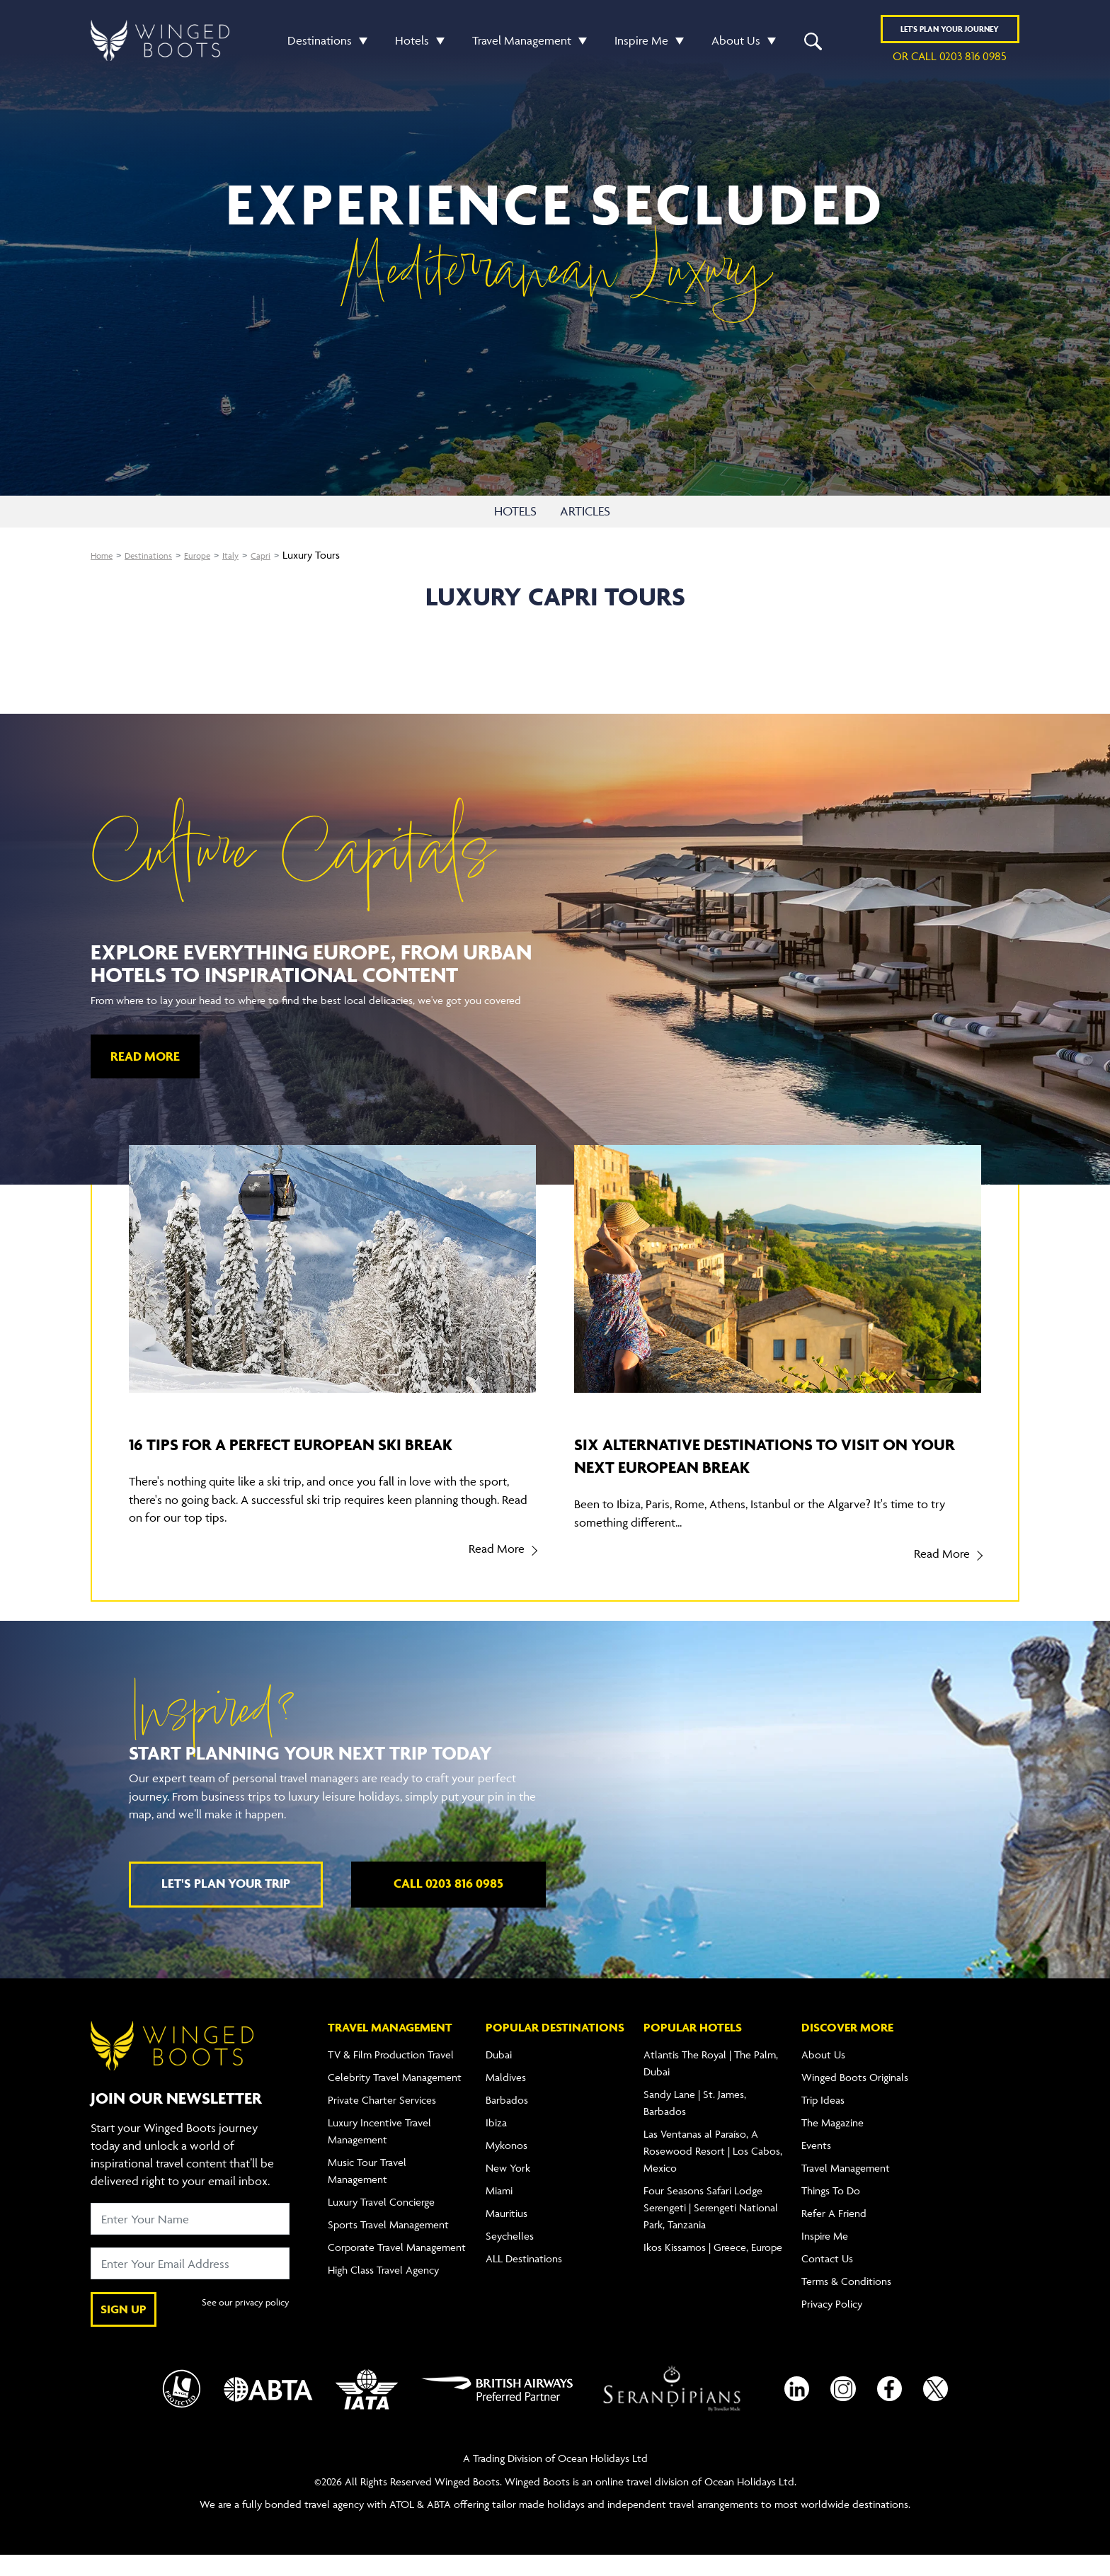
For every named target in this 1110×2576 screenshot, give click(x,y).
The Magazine (832, 2143)
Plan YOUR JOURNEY (949, 33)
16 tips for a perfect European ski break (310, 1457)
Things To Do (830, 2211)
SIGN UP (124, 2330)
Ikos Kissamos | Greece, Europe (712, 2267)
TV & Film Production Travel (391, 2075)
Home (104, 557)
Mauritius (506, 2233)
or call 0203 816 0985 (950, 61)
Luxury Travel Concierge (381, 2222)
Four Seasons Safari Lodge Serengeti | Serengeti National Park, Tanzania (710, 2228)
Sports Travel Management (388, 2245)
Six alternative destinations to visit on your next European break (777, 1457)
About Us (735, 45)
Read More (145, 1059)
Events (816, 2165)
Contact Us (827, 2279)
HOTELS (509, 513)
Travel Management (521, 45)
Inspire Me (641, 45)
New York (508, 2188)
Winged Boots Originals (854, 2097)
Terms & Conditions (846, 2301)
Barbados (507, 2120)
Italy (252, 557)
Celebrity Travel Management (395, 2097)
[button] (359, 45)
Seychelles (510, 2256)
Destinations (319, 45)
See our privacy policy (240, 2330)
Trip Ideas (823, 2120)
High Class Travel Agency (383, 2290)
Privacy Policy (831, 2324)
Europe (214, 557)
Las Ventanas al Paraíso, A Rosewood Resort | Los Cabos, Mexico (712, 2171)
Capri (285, 557)
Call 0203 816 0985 (448, 1904)
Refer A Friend (833, 2233)
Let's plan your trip (225, 1904)
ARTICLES (598, 513)
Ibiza (496, 2143)
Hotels (412, 45)
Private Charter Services (382, 2120)
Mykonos (506, 2165)
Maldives (506, 2097)
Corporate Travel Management (397, 2267)
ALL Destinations (524, 2279)
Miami (499, 2211)
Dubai (499, 2075)
